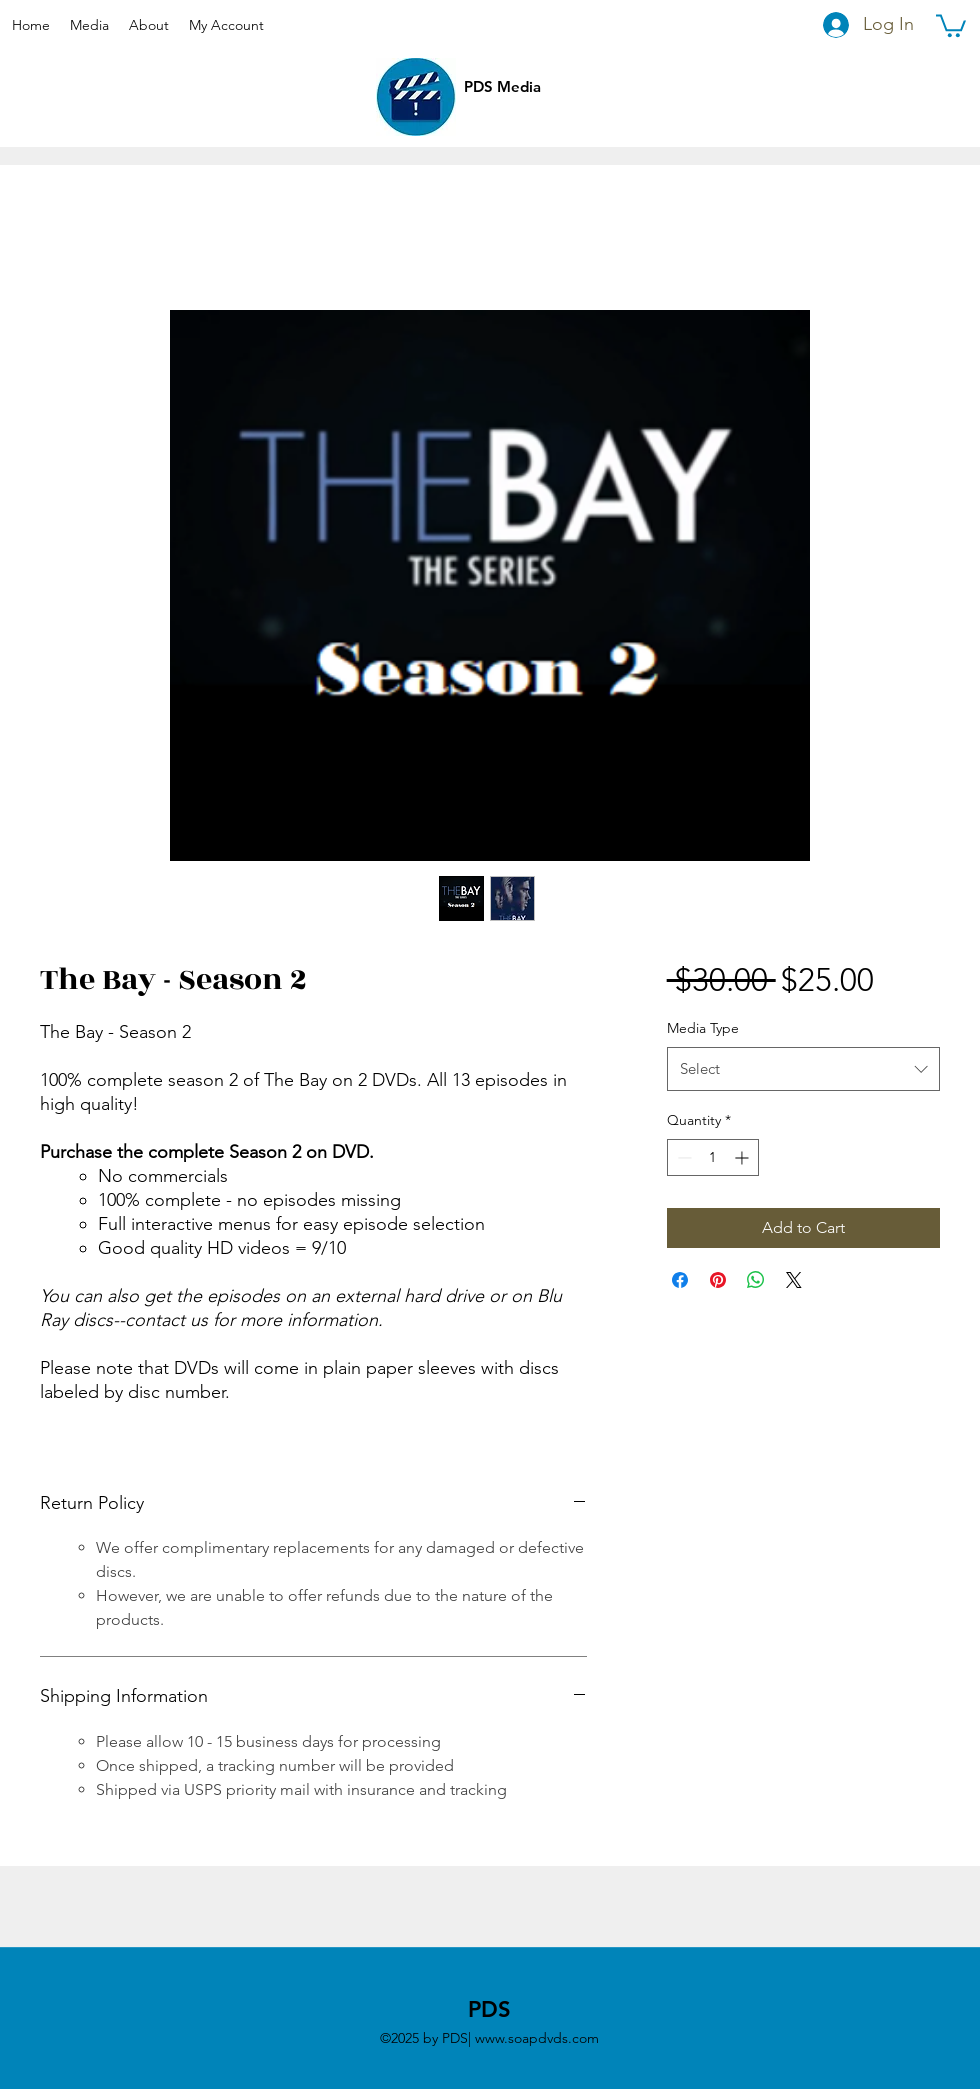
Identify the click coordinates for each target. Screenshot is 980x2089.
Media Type (703, 1028)
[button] (951, 24)
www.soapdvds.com (537, 2038)
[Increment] (743, 1157)
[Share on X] (794, 1280)
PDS (489, 2009)
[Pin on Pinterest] (718, 1280)
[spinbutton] (713, 1157)
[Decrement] (682, 1157)
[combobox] (803, 1069)
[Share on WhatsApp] (756, 1280)
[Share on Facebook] (680, 1280)
